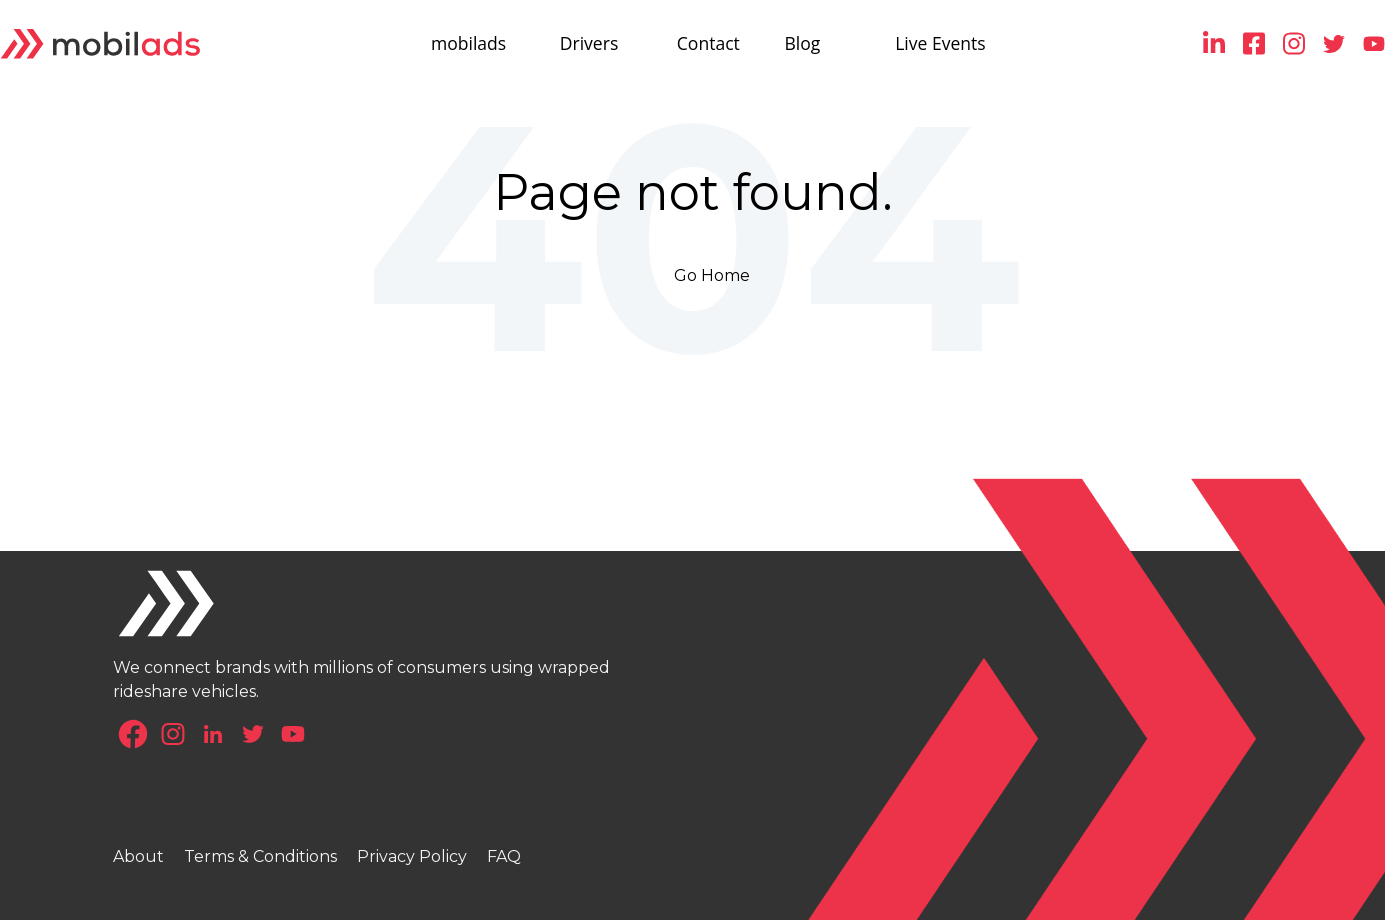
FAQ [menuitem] (504, 856)
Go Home (712, 275)
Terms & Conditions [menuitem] (260, 856)
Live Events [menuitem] (940, 43)
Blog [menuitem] (802, 43)
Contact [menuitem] (708, 43)
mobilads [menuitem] (468, 43)
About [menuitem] (138, 856)
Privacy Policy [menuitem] (412, 856)
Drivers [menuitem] (588, 43)
